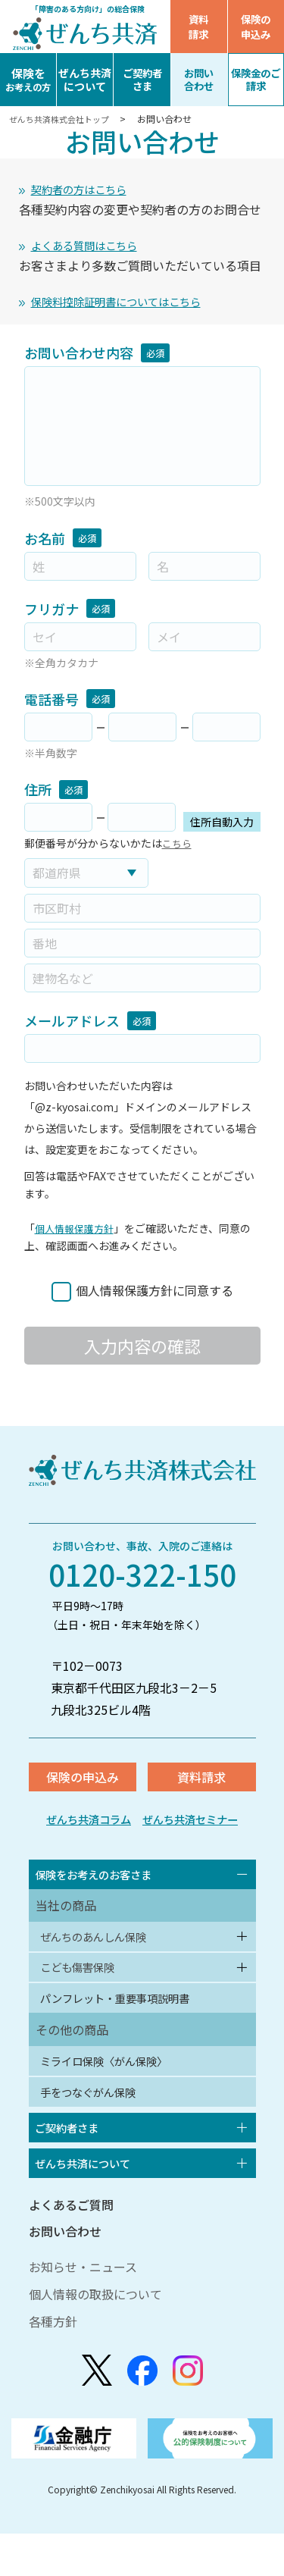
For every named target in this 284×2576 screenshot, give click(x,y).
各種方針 (53, 2364)
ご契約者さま (72, 2164)
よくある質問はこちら (91, 249)
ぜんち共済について (90, 2204)
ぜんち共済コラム (81, 1830)
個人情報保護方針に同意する (154, 1297)
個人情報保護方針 (77, 1235)
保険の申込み (256, 26)
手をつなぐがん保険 (95, 2125)
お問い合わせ (65, 2273)
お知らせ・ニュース (83, 2309)
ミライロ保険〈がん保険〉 (113, 2090)
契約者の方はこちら (85, 190)
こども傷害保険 (83, 1988)
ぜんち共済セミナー (196, 1830)
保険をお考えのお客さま (102, 1888)
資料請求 (198, 26)
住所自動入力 (222, 828)
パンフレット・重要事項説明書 (126, 2023)
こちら (178, 849)
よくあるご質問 (71, 2247)
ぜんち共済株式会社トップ (64, 118)
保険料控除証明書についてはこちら (128, 307)
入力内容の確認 (142, 1352)
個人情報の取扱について (95, 2336)
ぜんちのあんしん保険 (101, 1954)
